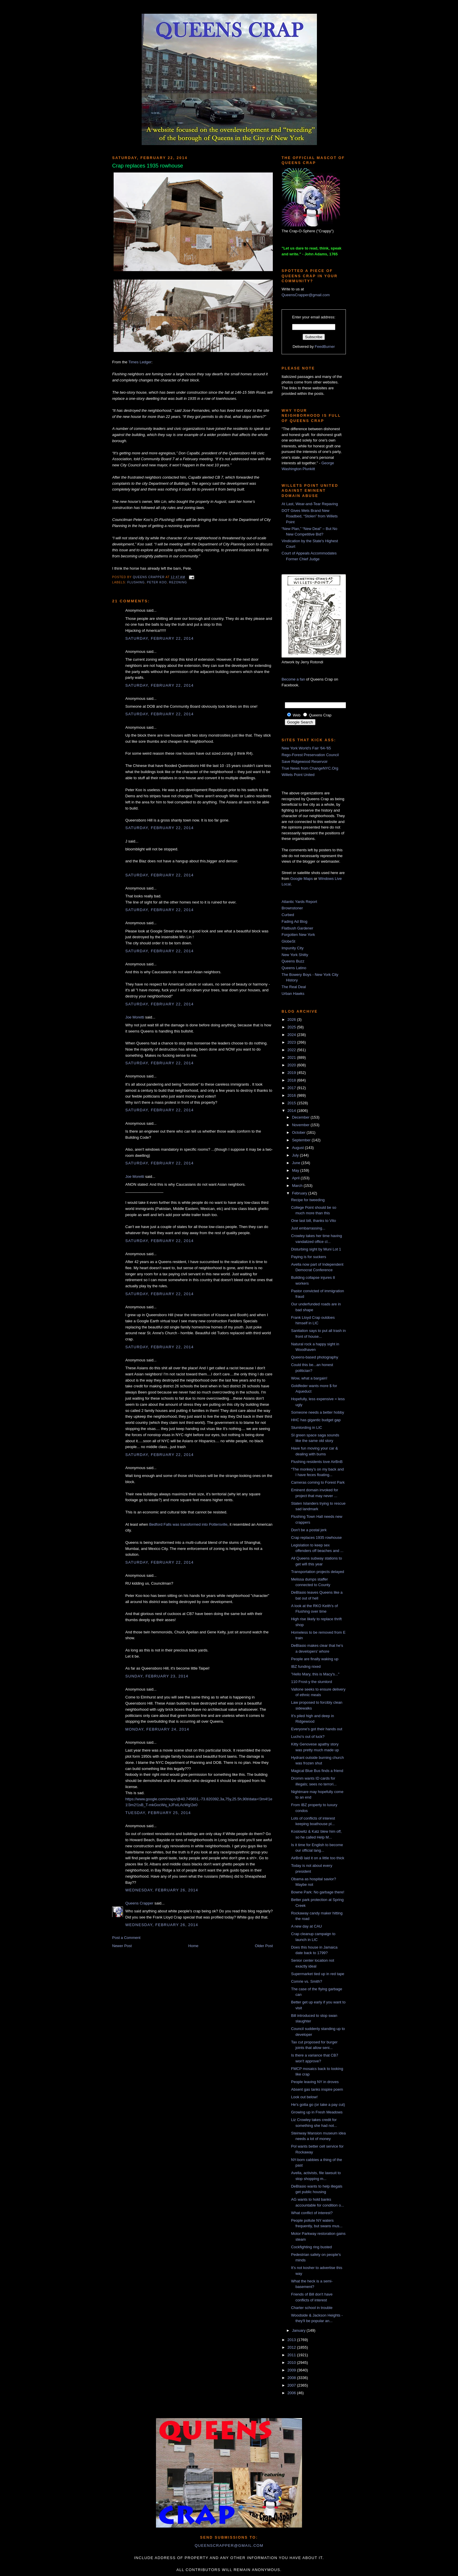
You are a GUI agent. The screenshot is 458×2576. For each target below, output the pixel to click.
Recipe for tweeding (308, 1200)
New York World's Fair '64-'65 (306, 748)
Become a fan (293, 679)
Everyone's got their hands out (316, 1729)
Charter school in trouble (311, 2307)
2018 (292, 1080)
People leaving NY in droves (315, 2082)
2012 (292, 2347)
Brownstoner (292, 908)
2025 (292, 1027)
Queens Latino (294, 968)
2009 (292, 2370)
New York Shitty (295, 955)
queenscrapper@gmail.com (229, 2545)
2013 (292, 2340)
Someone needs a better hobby (317, 1412)
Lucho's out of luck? (308, 1736)
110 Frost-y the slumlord (311, 1681)
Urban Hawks (293, 993)
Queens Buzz (293, 961)
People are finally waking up (314, 1659)
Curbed (288, 915)
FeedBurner (325, 346)
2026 (292, 1019)
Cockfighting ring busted (311, 2247)
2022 (292, 1050)
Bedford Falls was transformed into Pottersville (188, 1524)
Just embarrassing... (308, 1228)
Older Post (264, 1946)
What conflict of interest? (311, 2213)
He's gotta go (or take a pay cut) (318, 2104)
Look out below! (304, 2097)
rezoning (178, 582)
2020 (292, 1065)
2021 (292, 1057)
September (302, 1140)
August (298, 1147)
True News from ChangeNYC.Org (310, 768)
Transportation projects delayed (317, 1571)
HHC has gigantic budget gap (316, 1420)
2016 (292, 1095)
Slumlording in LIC (306, 1427)
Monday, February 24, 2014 (157, 1729)
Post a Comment (126, 1937)
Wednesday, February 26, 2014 (161, 1890)
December (301, 1117)
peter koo (157, 582)
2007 (292, 2385)
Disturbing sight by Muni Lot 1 (316, 1249)
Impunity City (292, 948)
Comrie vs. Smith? (306, 1981)
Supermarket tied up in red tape (317, 1974)
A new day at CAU (306, 1926)
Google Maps (301, 878)
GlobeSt (288, 941)
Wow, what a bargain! (309, 1378)
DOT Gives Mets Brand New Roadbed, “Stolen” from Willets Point (310, 516)
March (298, 1185)
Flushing (136, 582)
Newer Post (122, 1946)
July (296, 1155)
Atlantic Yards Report (299, 901)
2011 (292, 2355)
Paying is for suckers (308, 1257)
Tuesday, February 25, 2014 (158, 1813)
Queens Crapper (149, 577)
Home (193, 1946)
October (299, 1132)
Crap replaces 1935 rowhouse (316, 1537)
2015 (292, 1103)
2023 (292, 1042)
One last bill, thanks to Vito (313, 1220)
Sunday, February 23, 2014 (156, 1676)
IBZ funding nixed (305, 1666)
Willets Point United (298, 774)
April (296, 1178)
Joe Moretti (134, 1017)
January (299, 2330)
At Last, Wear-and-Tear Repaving (310, 504)
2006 (292, 2393)
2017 (292, 1088)
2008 (292, 2378)
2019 (292, 1072)
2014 (292, 1110)
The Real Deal (294, 987)
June (296, 1163)
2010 (292, 2362)
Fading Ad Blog (294, 921)
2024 (292, 1035)
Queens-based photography (314, 1357)
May (296, 1170)
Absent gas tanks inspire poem (317, 2089)
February (300, 1193)
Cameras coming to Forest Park (318, 1482)
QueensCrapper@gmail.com (306, 295)
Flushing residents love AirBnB (316, 1461)
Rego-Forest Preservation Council (310, 755)
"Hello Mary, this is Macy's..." (315, 1674)
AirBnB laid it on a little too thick (317, 1858)
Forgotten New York (298, 934)
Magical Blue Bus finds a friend (317, 1771)
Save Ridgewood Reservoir (305, 761)
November (301, 1125)
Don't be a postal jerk (309, 1530)
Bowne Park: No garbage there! (317, 1892)
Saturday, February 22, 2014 (159, 638)
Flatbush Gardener (297, 928)
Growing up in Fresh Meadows (316, 2112)
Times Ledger (139, 362)
